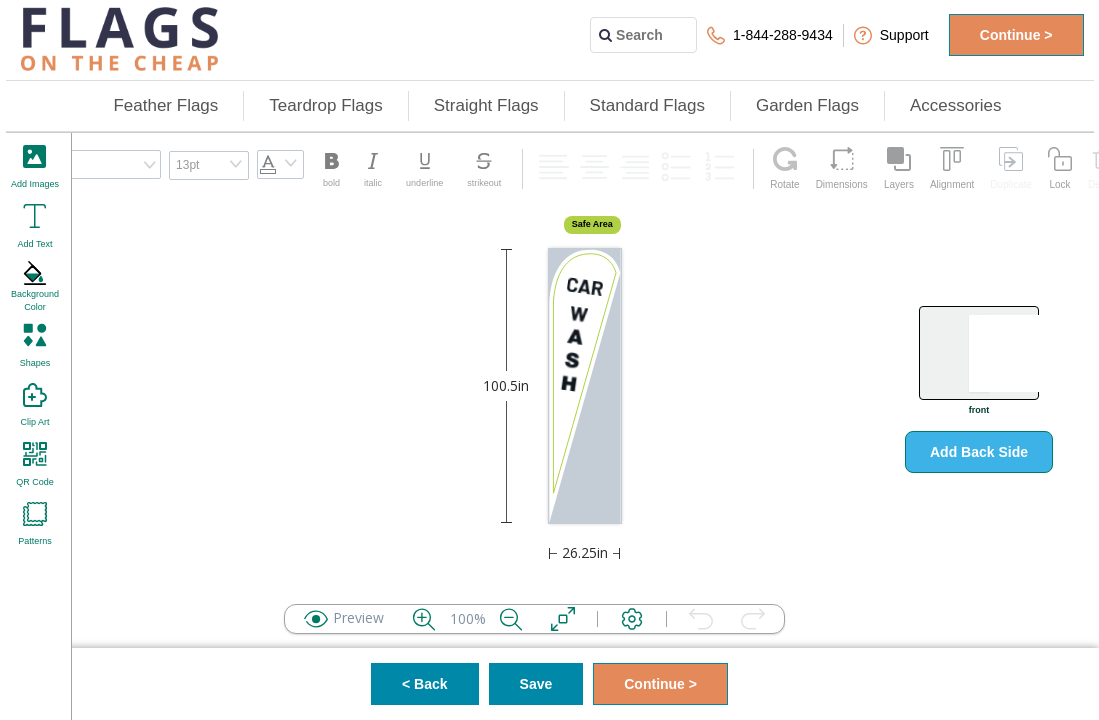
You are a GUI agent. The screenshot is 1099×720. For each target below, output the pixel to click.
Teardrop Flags (325, 105)
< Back (425, 684)
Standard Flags (647, 105)
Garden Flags (807, 105)
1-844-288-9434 (770, 35)
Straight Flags (486, 105)
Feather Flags (165, 105)
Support (891, 35)
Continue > (1016, 35)
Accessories (956, 105)
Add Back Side (979, 452)
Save (536, 684)
